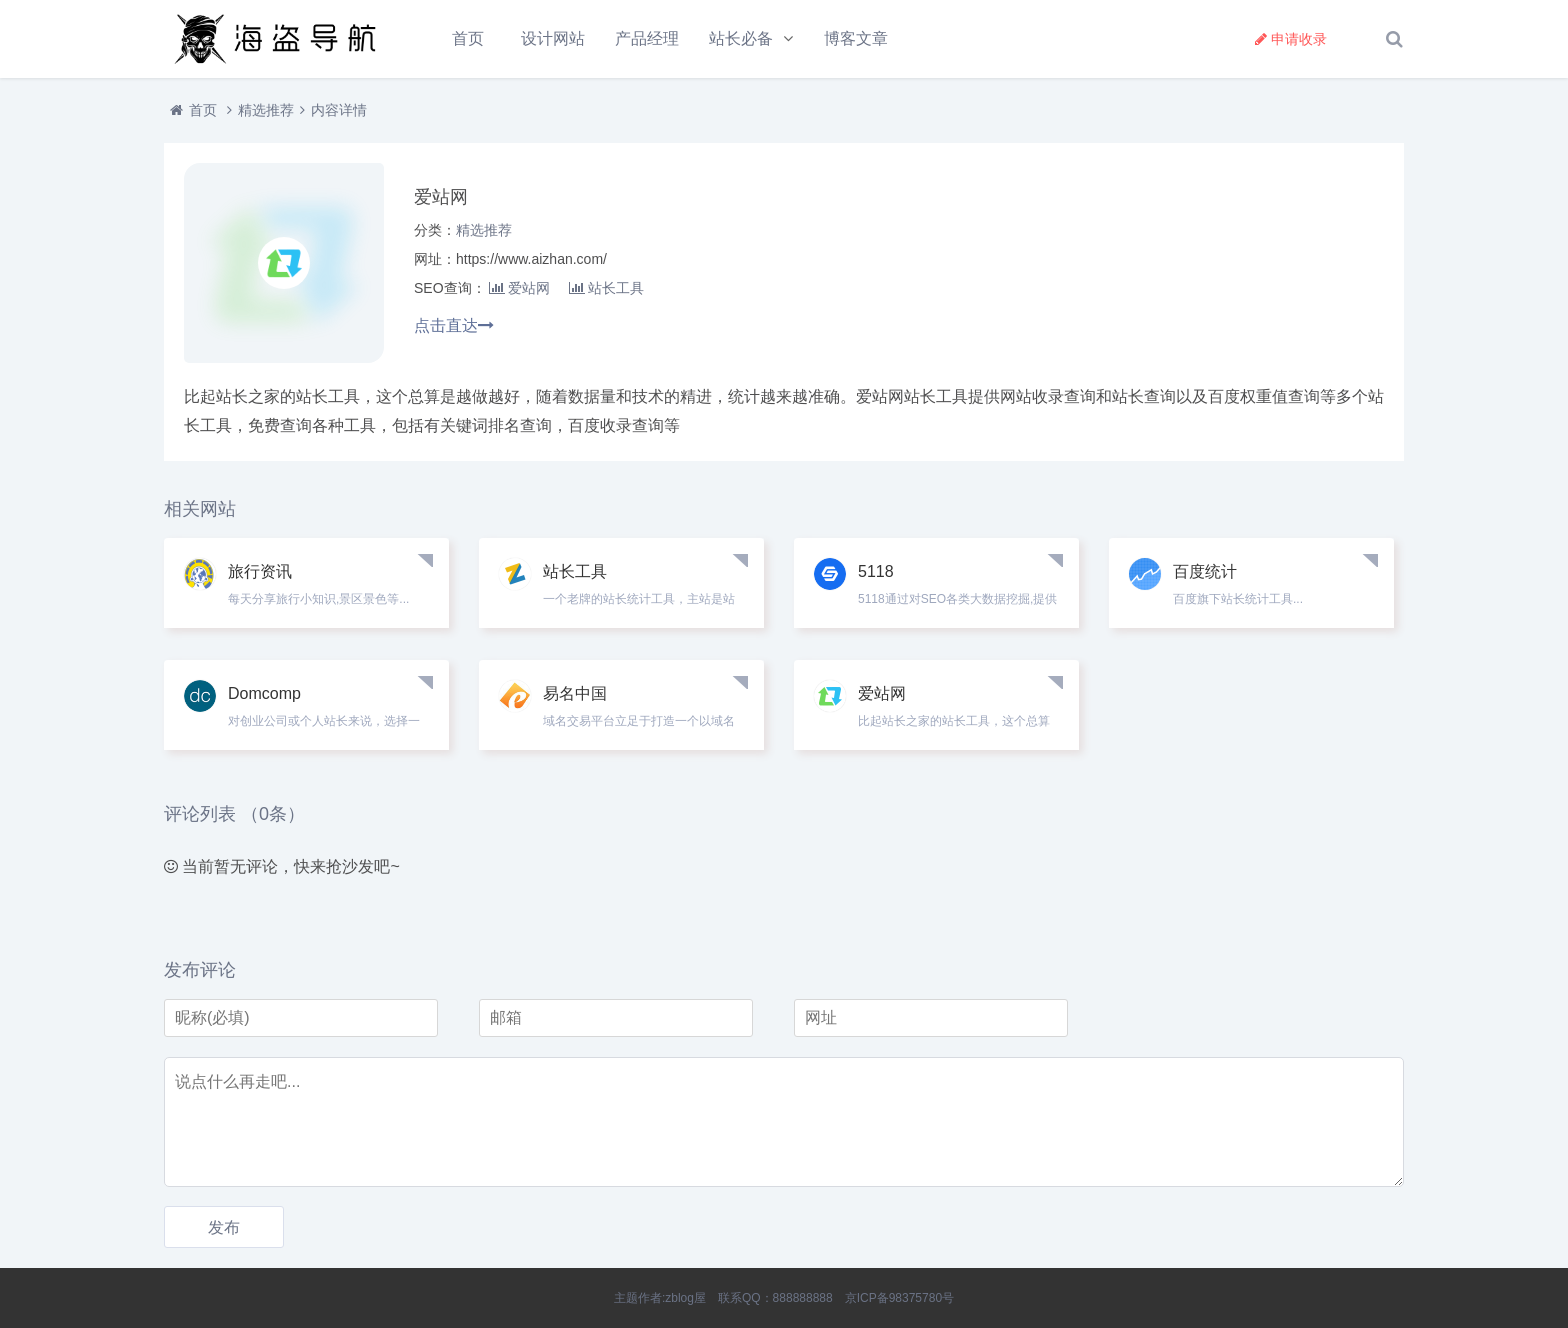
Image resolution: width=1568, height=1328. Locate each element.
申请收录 (1291, 39)
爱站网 (519, 288)
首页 (468, 38)
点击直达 (454, 325)
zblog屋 (685, 1298)
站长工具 (606, 288)
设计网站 (553, 38)
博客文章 (856, 38)
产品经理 (647, 38)
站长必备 (741, 38)
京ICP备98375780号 (899, 1298)
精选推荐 (266, 110)
